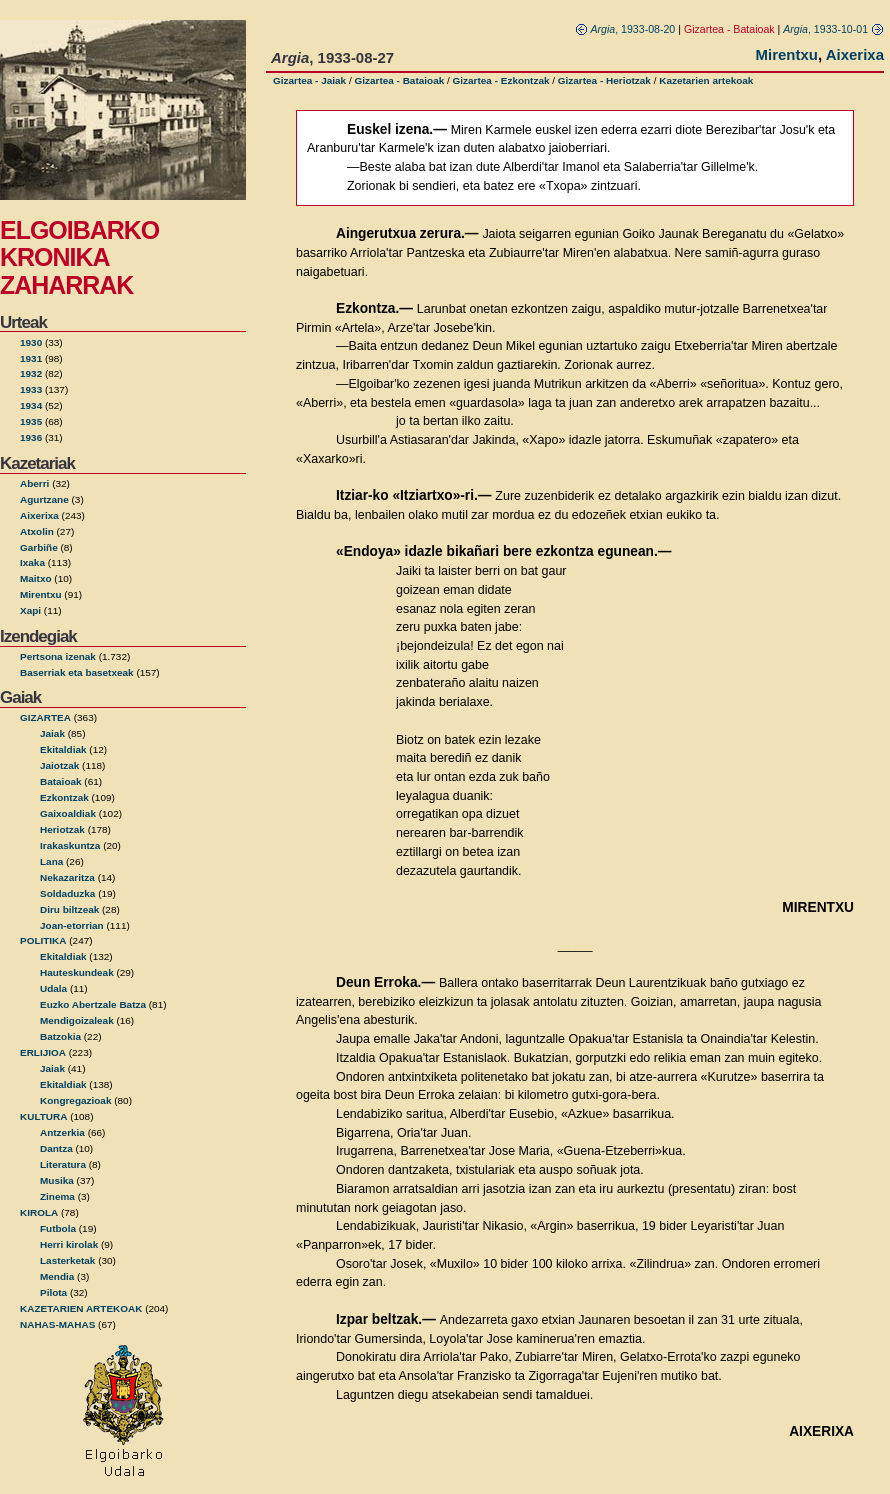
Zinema (57, 1196)
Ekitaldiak (63, 749)
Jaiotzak (59, 765)
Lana (51, 861)
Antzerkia (62, 1132)
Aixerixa (39, 515)
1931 (31, 358)
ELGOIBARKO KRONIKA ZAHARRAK (79, 257)
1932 (31, 373)
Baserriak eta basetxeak (77, 672)
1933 (31, 389)
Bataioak (61, 781)
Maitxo (36, 578)
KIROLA (39, 1212)
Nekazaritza (67, 877)
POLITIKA (43, 940)
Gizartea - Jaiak (309, 80)
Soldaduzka (67, 893)
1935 (31, 421)
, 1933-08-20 (625, 29)
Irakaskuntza (70, 845)
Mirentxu (41, 594)
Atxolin (37, 531)
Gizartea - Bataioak (399, 80)
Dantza (56, 1148)
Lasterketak (67, 1260)
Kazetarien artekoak (706, 80)
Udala (53, 988)
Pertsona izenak (58, 656)
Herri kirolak (69, 1244)
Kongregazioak (75, 1100)
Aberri (34, 483)
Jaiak (52, 733)
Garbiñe (39, 547)
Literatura (63, 1164)
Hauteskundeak (77, 972)
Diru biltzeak (69, 909)
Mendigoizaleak (77, 1020)
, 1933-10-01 (833, 29)
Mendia (57, 1276)
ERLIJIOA (43, 1052)
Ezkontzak (64, 797)
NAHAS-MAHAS (57, 1324)
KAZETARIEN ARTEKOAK (81, 1308)
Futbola (58, 1228)
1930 (31, 342)
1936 (31, 437)
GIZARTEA (45, 717)
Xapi (30, 610)
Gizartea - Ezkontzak (501, 80)
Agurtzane (44, 499)
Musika (57, 1180)
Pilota (53, 1292)
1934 (31, 405)
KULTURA (43, 1116)
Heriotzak (62, 829)
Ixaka (32, 562)
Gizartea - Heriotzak (604, 80)
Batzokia (60, 1036)
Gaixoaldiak (68, 813)
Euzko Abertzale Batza (93, 1004)
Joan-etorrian (72, 925)
